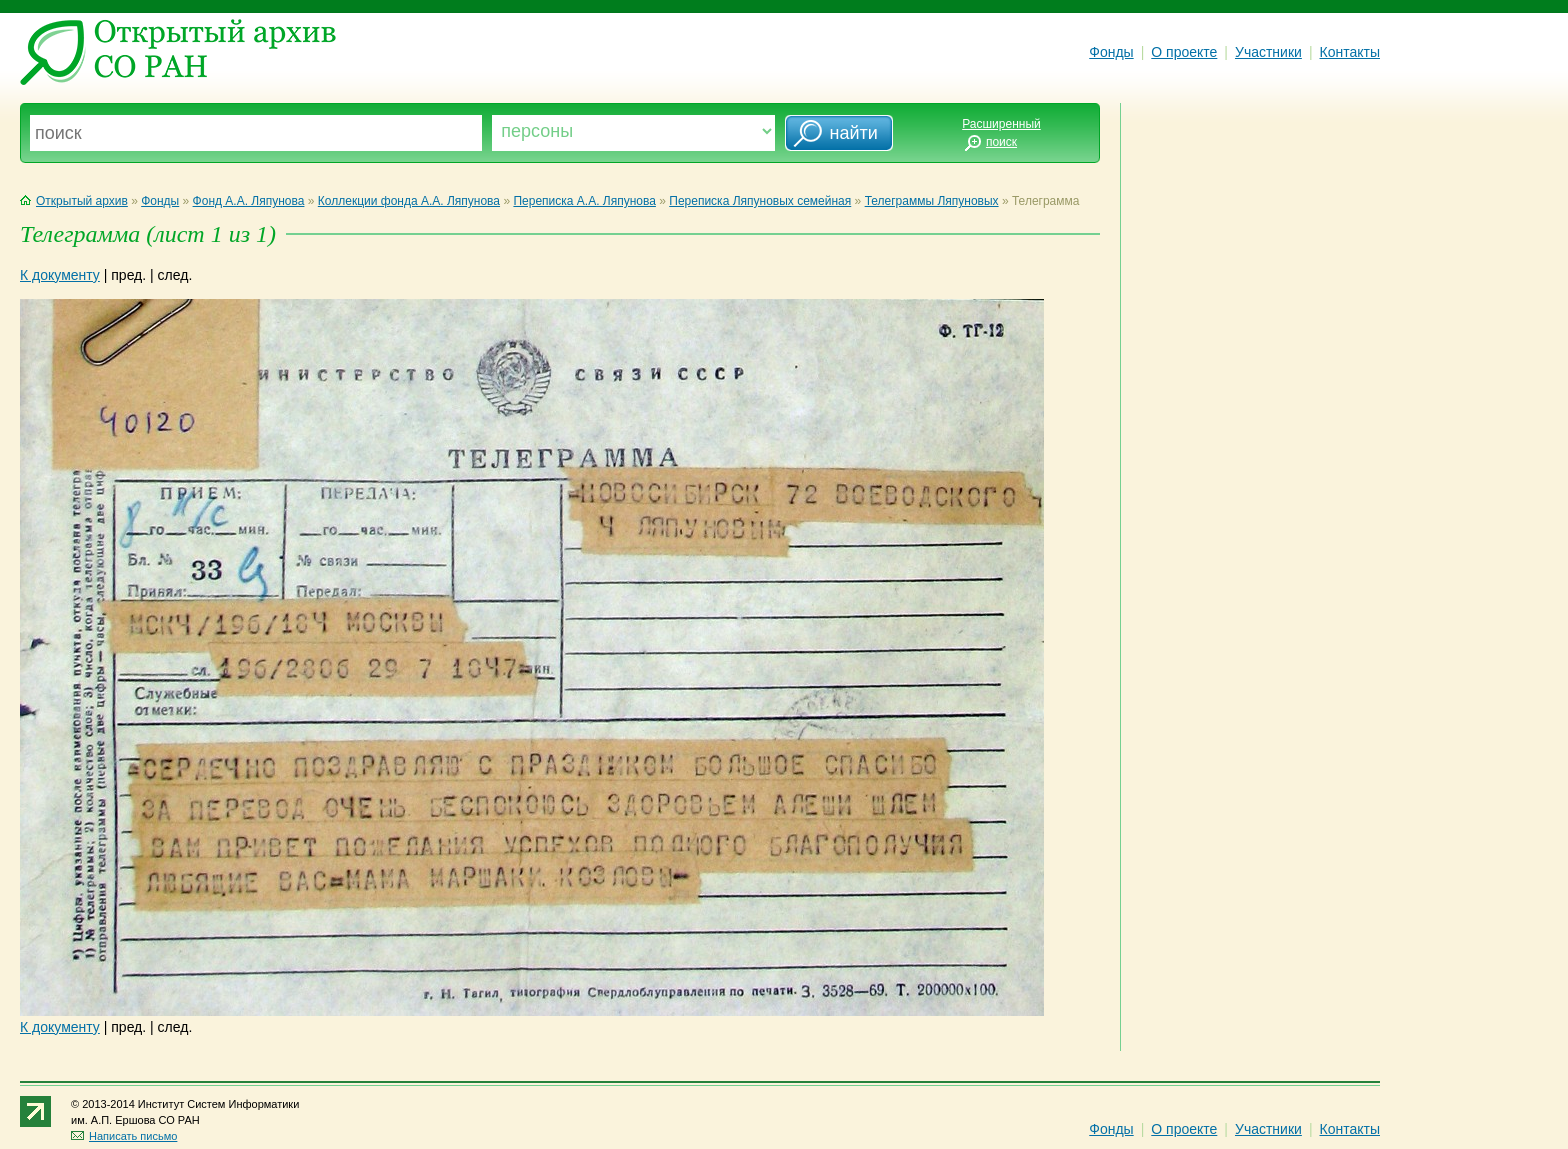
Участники (1268, 52)
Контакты (1350, 52)
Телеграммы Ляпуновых (932, 201)
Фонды (1111, 52)
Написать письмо (124, 1136)
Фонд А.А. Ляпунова (249, 201)
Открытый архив (74, 201)
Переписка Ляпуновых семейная (760, 201)
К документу (60, 275)
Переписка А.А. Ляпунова (584, 201)
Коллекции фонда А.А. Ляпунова (409, 201)
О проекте (1184, 52)
